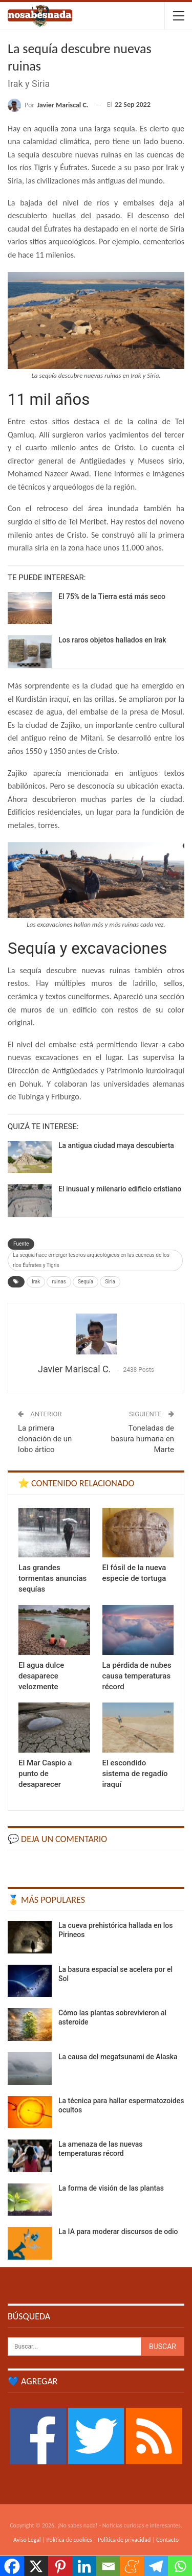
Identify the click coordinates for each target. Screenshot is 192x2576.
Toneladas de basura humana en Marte (142, 1438)
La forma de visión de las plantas (111, 2188)
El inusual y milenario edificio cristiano (119, 1189)
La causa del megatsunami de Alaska (118, 2057)
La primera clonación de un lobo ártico (45, 1438)
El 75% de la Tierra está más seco (111, 596)
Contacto (167, 2539)
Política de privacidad (124, 2539)
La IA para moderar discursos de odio (118, 2231)
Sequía (85, 1281)
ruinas (59, 1281)
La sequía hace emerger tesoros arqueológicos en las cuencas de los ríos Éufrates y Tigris (91, 1260)
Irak (36, 1281)
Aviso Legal (27, 2539)
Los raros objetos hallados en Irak (112, 640)
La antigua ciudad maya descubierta (116, 1145)
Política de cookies (69, 2539)
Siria (110, 1281)
